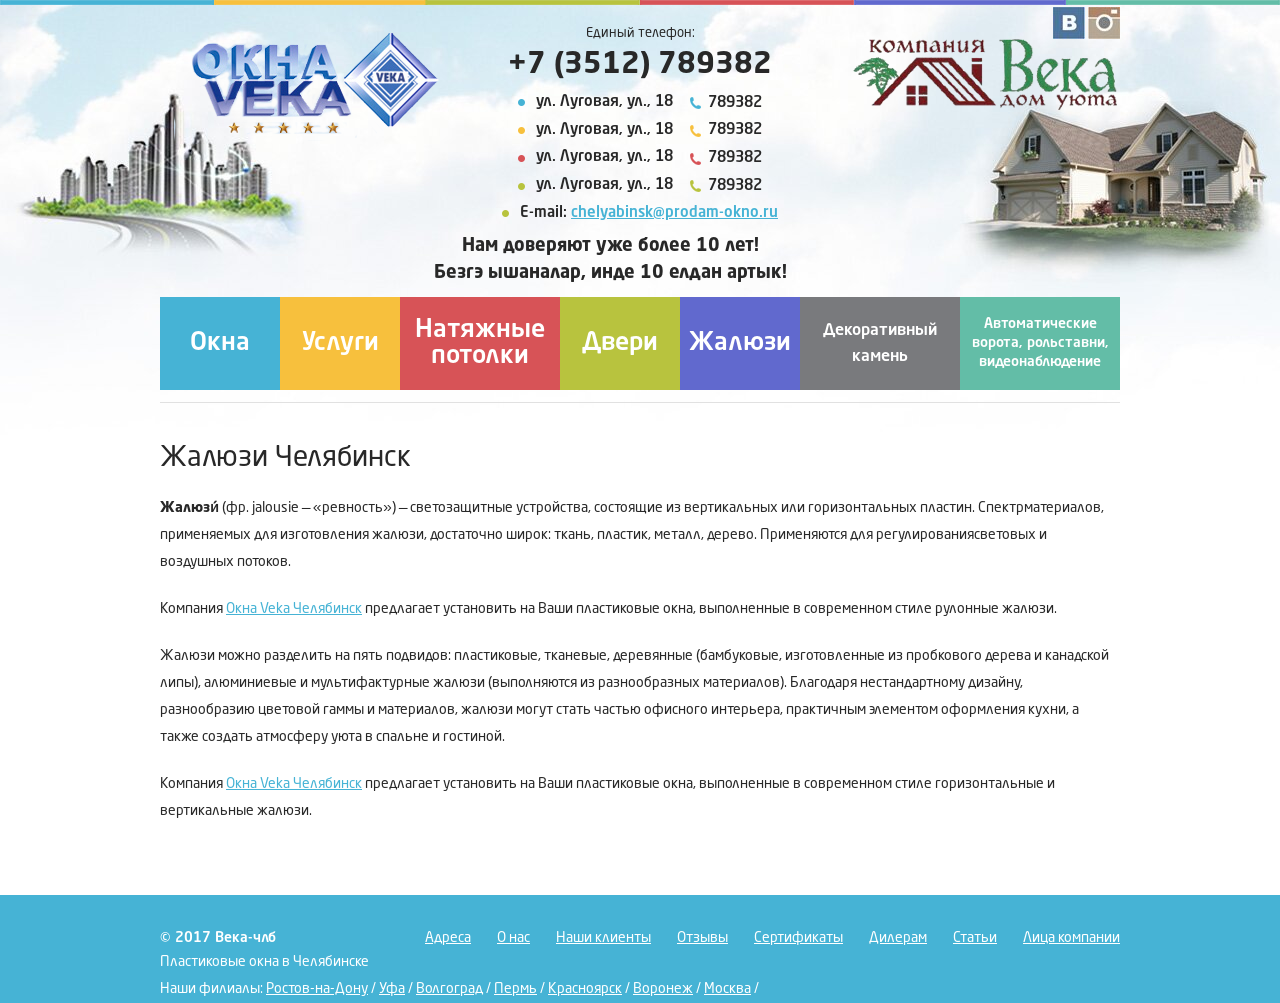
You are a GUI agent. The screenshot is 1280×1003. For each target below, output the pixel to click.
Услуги (340, 343)
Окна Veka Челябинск (294, 609)
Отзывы (702, 938)
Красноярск (585, 989)
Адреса (448, 938)
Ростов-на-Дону (317, 989)
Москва (727, 989)
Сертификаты (798, 938)
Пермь (515, 989)
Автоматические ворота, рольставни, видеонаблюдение (1040, 343)
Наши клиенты (603, 938)
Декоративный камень (880, 344)
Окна (220, 343)
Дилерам (898, 938)
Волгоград (449, 989)
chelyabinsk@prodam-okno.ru (674, 213)
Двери (620, 343)
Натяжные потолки (480, 343)
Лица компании (1071, 938)
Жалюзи (740, 343)
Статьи (975, 938)
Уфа (392, 989)
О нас (513, 938)
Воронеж (663, 989)
